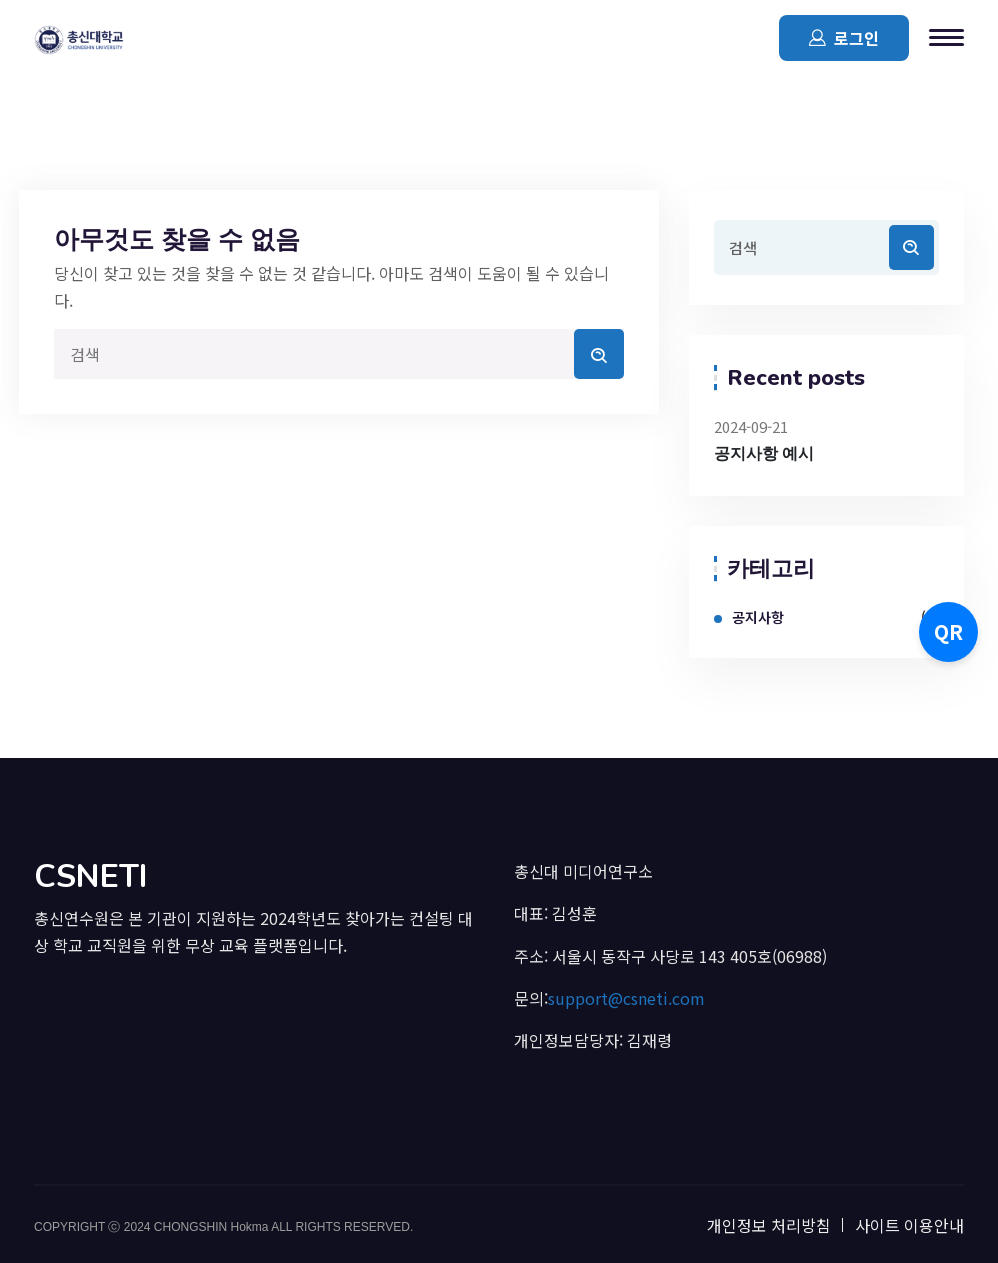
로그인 (844, 37)
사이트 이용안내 (909, 1225)
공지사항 (758, 617)
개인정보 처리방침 (769, 1225)
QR (948, 631)
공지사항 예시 (764, 454)
